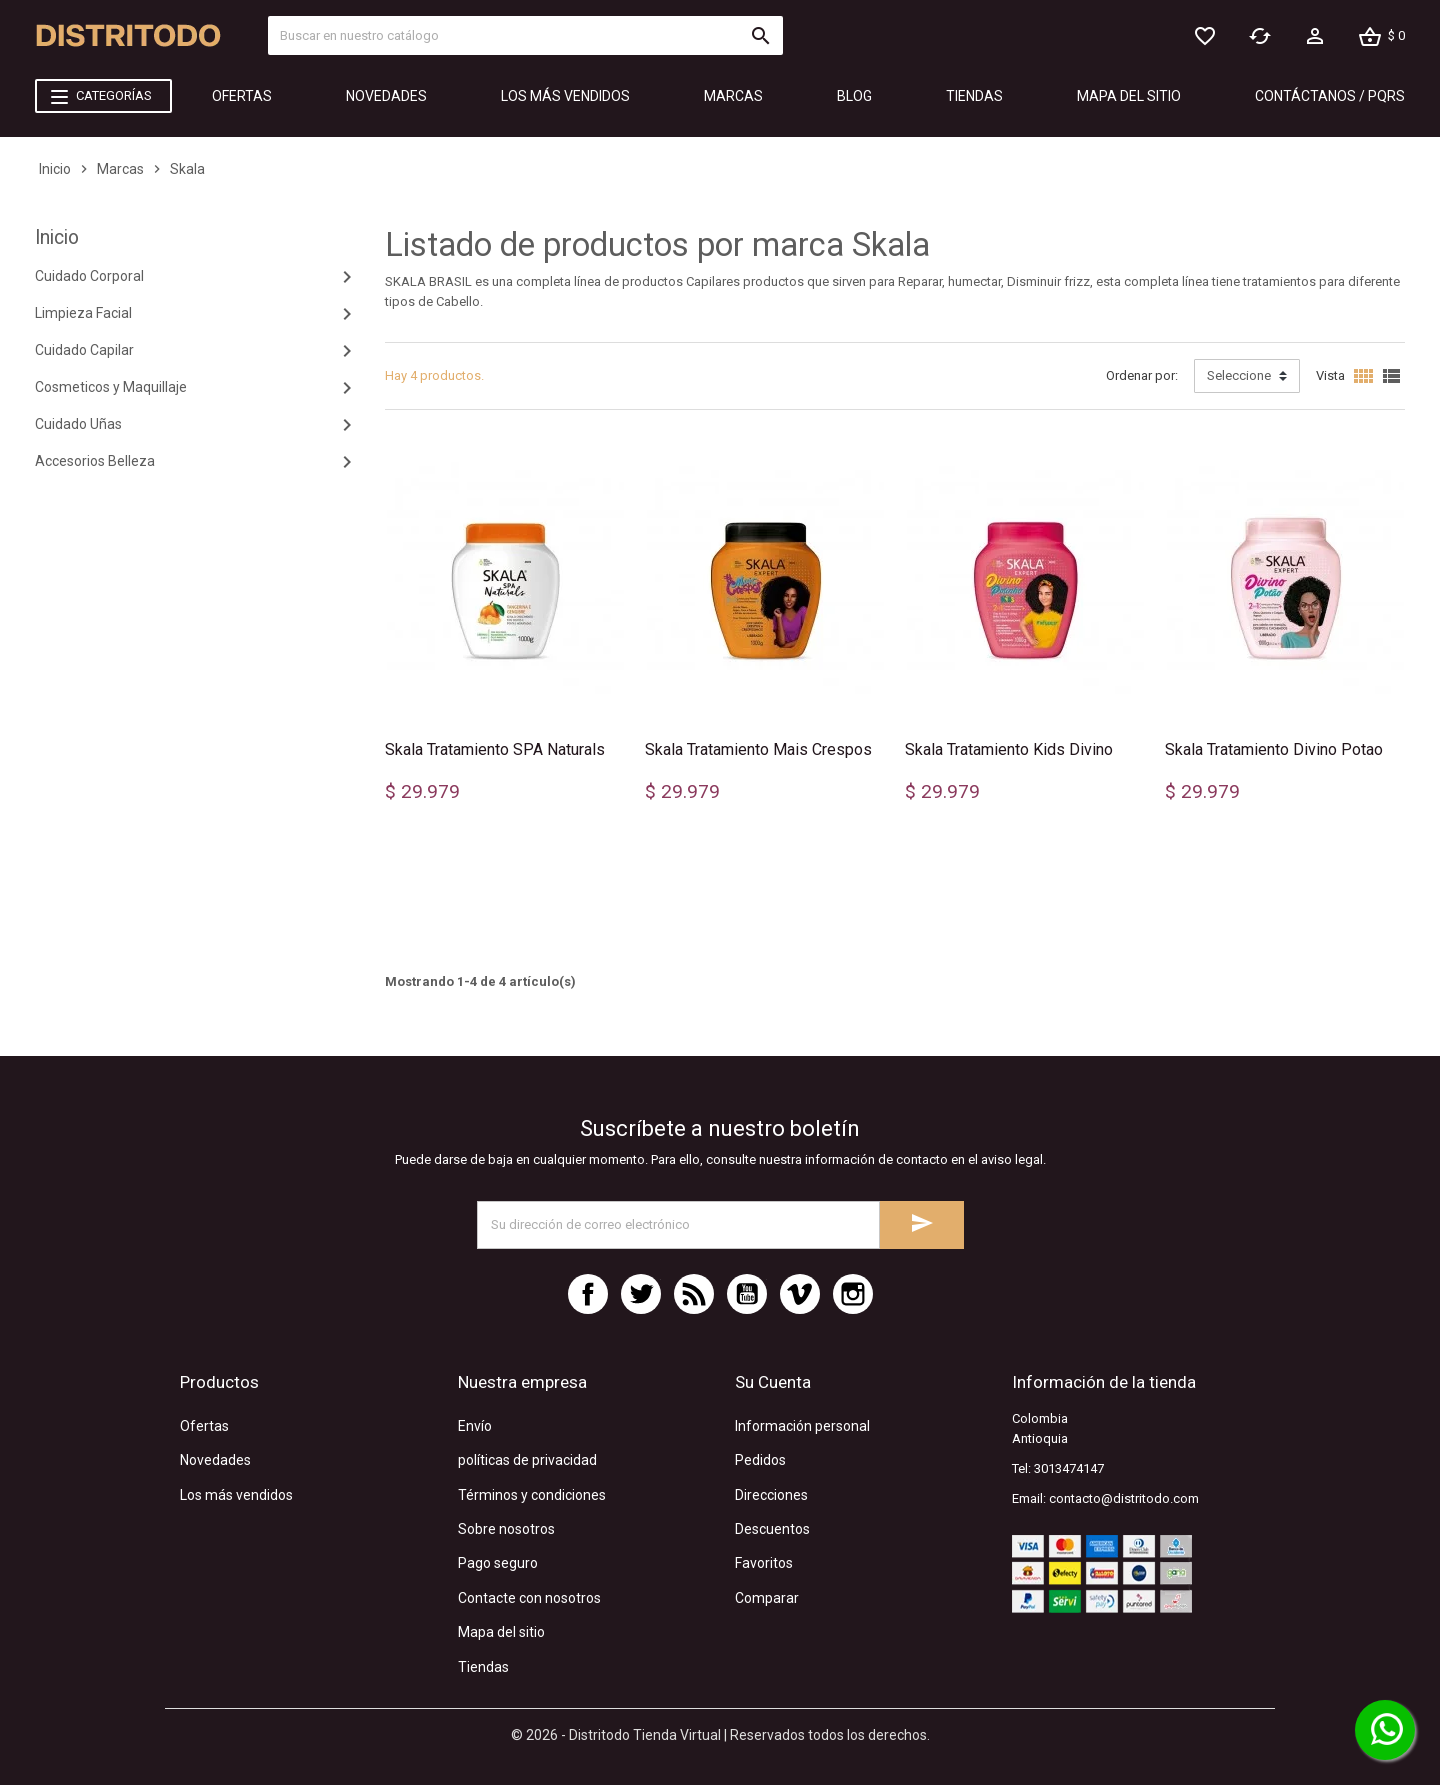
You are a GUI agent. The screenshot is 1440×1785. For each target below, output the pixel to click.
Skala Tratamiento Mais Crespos (758, 749)
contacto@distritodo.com (1124, 1498)
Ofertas (204, 1426)
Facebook (588, 1294)
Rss (694, 1294)
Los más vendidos (236, 1495)
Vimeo (800, 1294)
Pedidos (760, 1460)
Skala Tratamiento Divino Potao (1274, 749)
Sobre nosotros (506, 1529)
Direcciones (771, 1495)
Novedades (215, 1460)
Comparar (767, 1598)
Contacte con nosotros (529, 1598)
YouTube (747, 1294)
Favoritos (764, 1563)
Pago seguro (498, 1563)
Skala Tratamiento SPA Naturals (495, 749)
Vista (1330, 375)
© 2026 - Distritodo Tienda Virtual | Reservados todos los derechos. (720, 1735)
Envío (475, 1426)
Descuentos (772, 1529)
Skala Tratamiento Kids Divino (1009, 749)
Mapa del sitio (501, 1632)
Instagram (853, 1294)
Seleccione (1239, 375)
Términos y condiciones (532, 1495)
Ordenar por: (1142, 375)
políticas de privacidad (527, 1460)
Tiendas (483, 1667)
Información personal (802, 1426)
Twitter (641, 1294)
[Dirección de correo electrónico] (678, 1225)
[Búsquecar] (525, 35)
